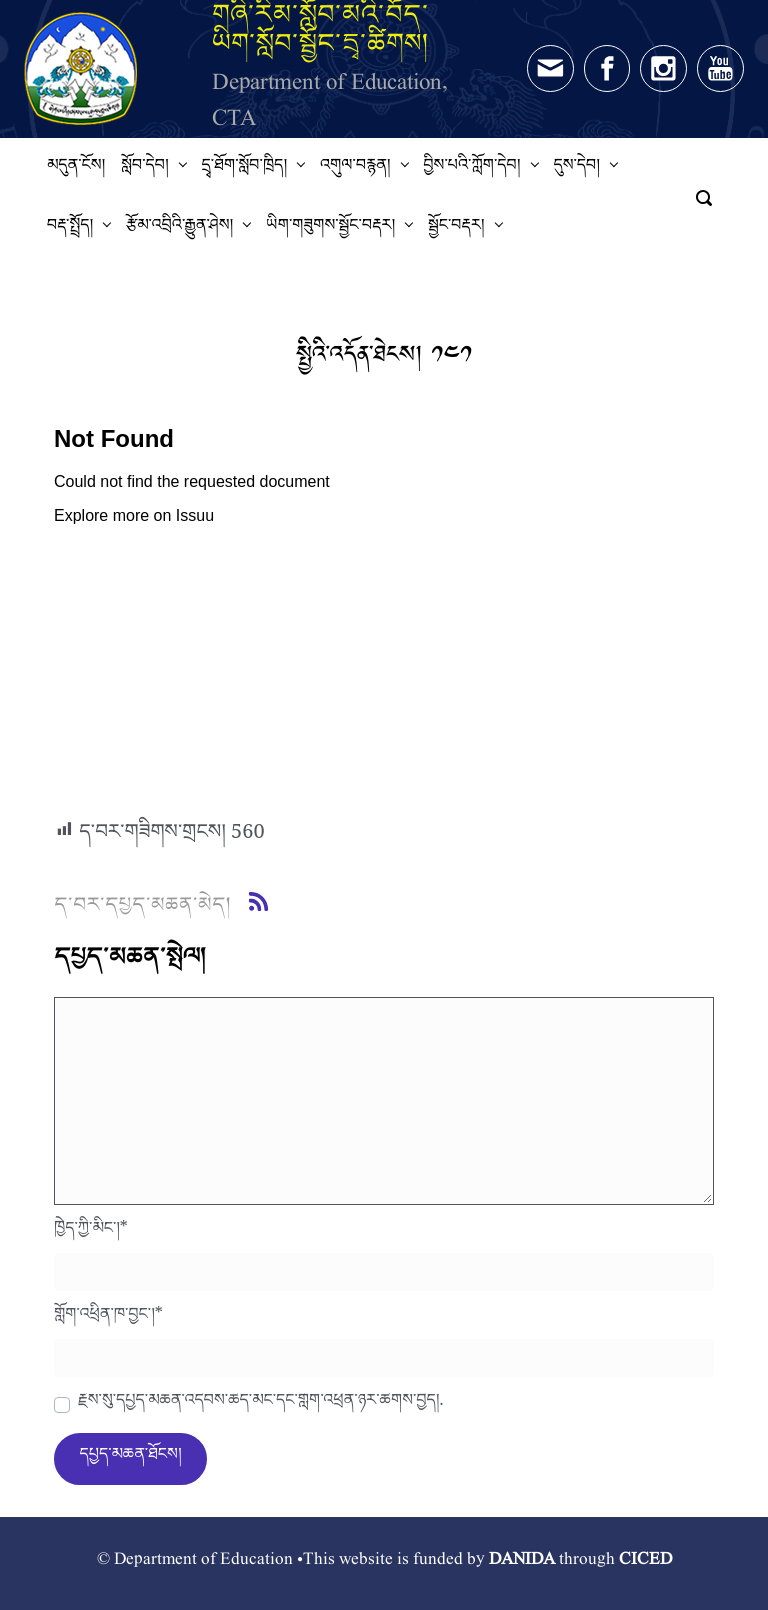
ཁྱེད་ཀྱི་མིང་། (91, 1233)
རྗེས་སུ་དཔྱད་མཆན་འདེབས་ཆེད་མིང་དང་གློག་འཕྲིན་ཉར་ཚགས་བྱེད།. (260, 1405)
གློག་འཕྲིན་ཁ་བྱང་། (108, 1319)
